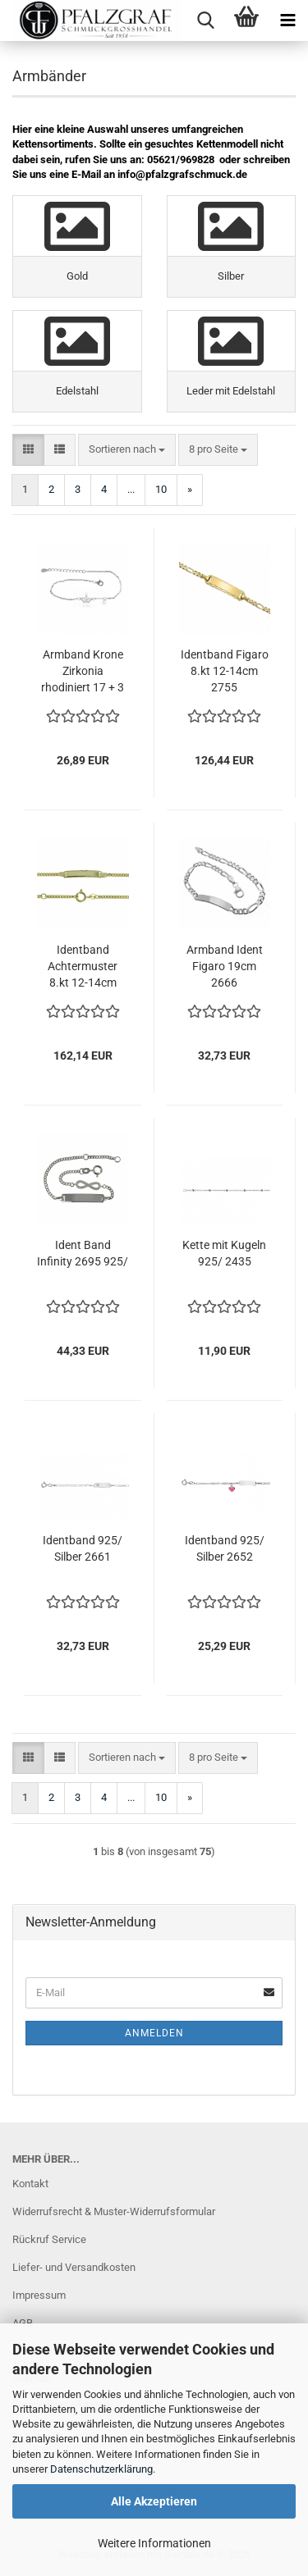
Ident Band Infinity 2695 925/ (82, 1253)
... (131, 489)
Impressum (39, 2295)
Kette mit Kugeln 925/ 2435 (224, 1253)
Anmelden (154, 2033)
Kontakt (30, 2183)
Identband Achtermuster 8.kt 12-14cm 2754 (82, 967)
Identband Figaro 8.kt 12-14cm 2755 (225, 671)
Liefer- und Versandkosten (74, 2267)
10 (161, 489)
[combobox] (127, 450)
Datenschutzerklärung (101, 2469)
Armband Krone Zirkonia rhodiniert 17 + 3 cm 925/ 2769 (82, 671)
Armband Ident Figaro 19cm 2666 (224, 966)
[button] (28, 450)
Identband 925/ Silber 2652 (224, 1548)
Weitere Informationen (154, 2543)
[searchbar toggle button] (205, 20)
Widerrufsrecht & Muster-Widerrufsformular (113, 2211)
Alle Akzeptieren (154, 2501)
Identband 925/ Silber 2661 (82, 1548)
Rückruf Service (49, 2239)
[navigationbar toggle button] (287, 20)
